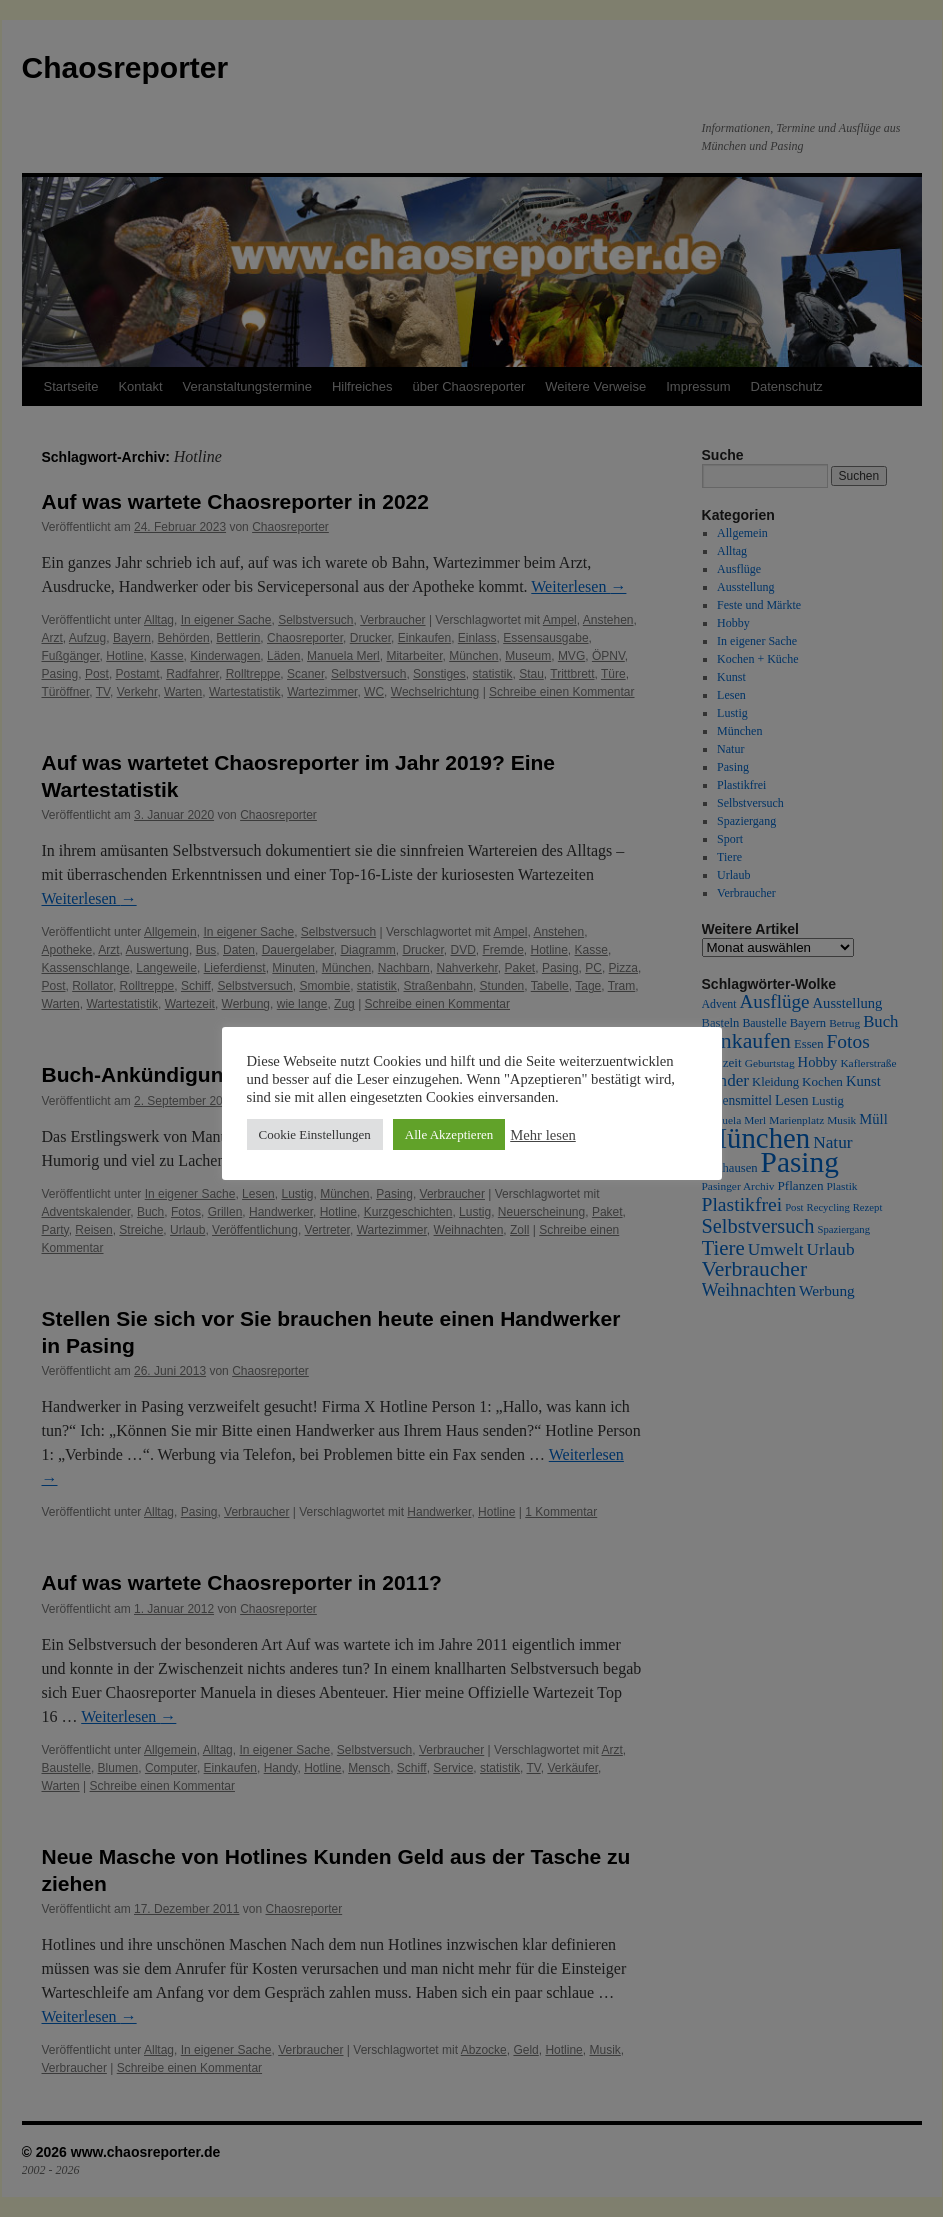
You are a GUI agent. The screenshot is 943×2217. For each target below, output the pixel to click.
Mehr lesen (543, 1135)
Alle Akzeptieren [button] (449, 1134)
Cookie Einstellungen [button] (315, 1134)
